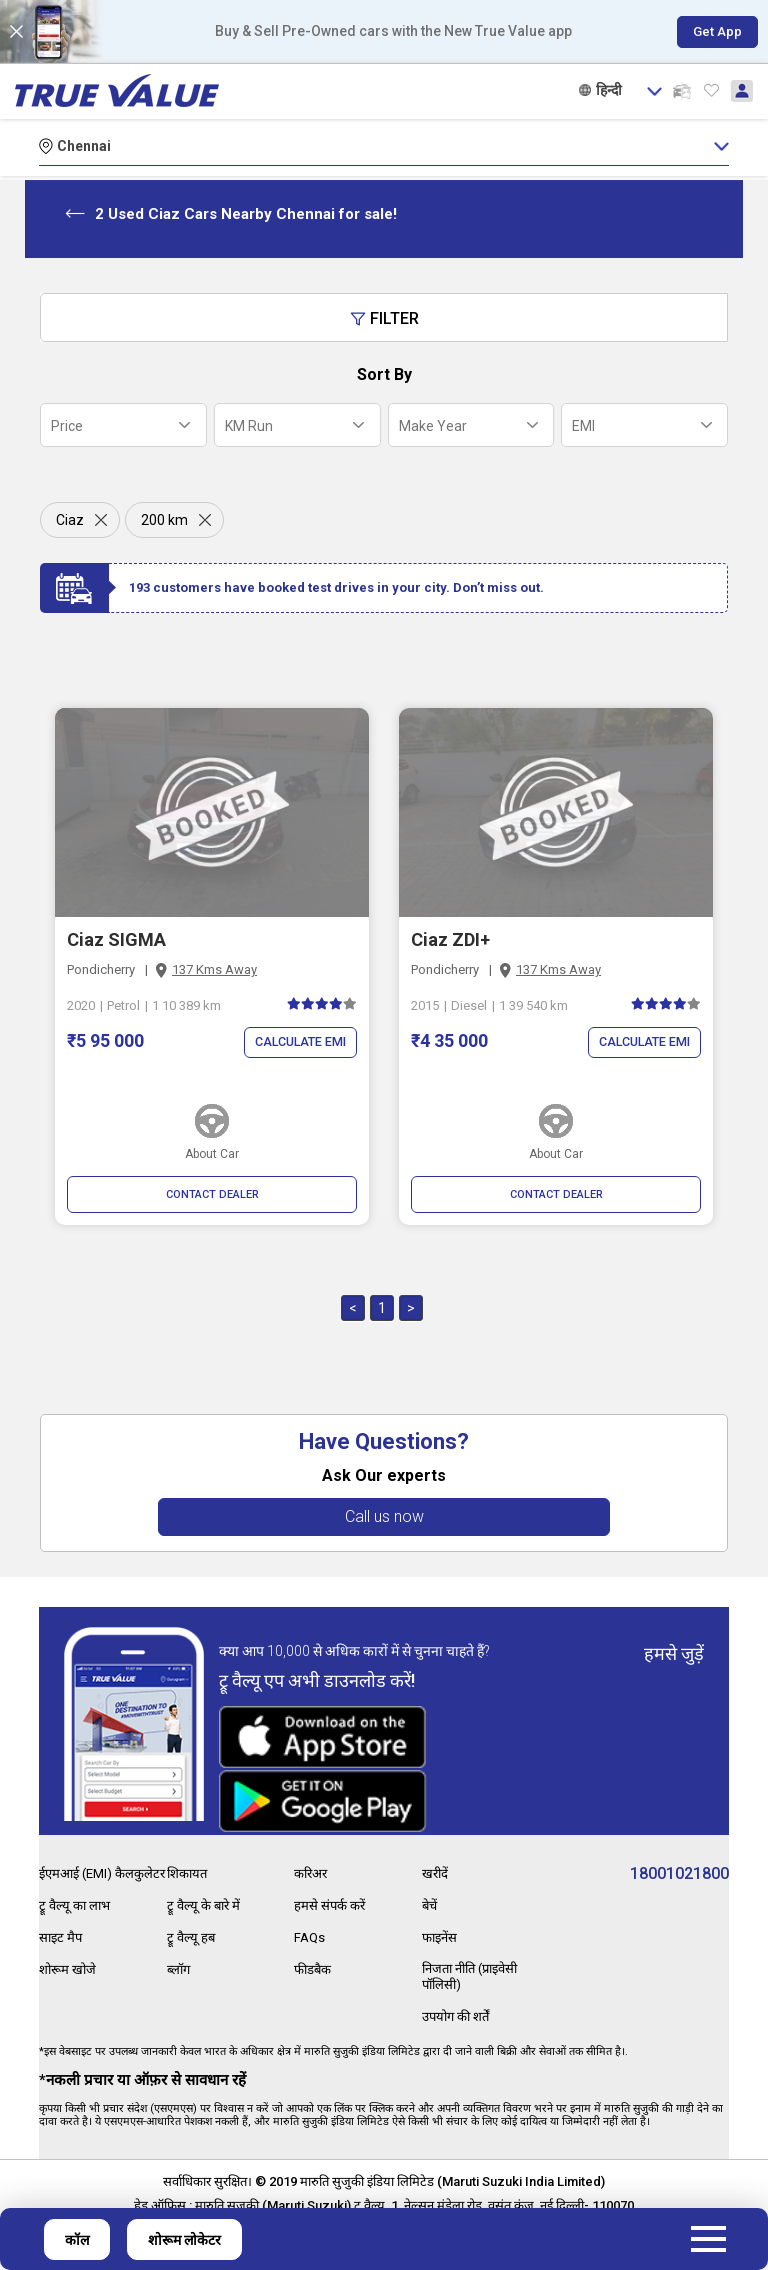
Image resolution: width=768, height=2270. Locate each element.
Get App (712, 32)
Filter (384, 318)
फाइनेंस (441, 1921)
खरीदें (436, 1859)
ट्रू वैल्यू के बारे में (206, 1890)
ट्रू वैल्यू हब (192, 1921)
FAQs (310, 1921)
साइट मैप (62, 1937)
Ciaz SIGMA (116, 939)
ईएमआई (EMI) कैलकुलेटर (79, 1867)
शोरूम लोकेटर (184, 2240)
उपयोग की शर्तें (459, 1999)
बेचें (430, 1890)
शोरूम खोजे (69, 1968)
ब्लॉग (180, 1952)
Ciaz (70, 520)
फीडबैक (314, 1952)
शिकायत (189, 1859)
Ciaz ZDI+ (450, 939)
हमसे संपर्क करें (331, 1890)
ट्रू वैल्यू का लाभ (77, 1906)
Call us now (384, 1516)
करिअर (313, 1859)
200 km (164, 520)
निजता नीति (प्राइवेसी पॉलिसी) (476, 1960)
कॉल (77, 2240)
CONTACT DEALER (212, 1194)
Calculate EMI (297, 1042)
